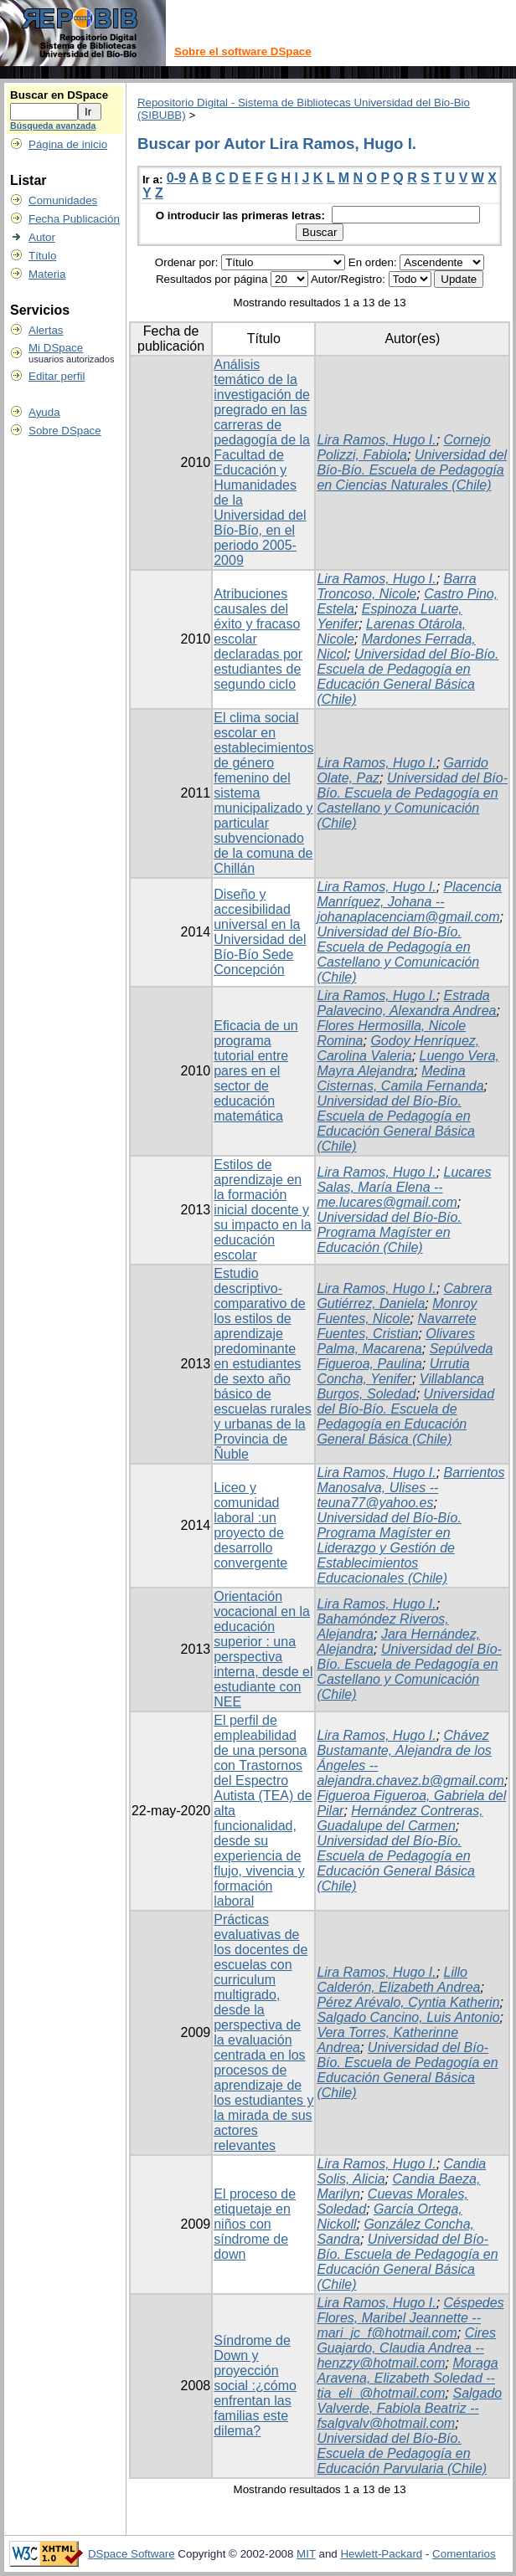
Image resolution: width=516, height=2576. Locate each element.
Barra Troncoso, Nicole (396, 586)
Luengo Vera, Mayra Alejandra (408, 1063)
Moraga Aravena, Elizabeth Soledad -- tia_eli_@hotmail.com (407, 2378)
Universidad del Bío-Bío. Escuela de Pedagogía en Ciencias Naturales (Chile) (412, 470)
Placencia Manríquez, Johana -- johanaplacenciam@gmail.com (409, 902)
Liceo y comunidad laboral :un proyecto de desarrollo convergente (250, 1525)
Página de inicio (67, 144)
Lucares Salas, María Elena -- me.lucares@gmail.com (404, 1187)
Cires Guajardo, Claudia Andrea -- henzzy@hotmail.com (406, 2348)
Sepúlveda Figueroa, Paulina (405, 1356)
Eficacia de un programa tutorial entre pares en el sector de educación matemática (256, 1071)
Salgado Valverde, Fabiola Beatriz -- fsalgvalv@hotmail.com (409, 2408)
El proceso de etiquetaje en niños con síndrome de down (255, 2224)
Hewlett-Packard (381, 2554)
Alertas (45, 330)
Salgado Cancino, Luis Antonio (408, 2017)
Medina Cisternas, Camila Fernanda (400, 1078)
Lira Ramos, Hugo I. (376, 440)
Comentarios (464, 2554)
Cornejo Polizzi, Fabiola (403, 447)
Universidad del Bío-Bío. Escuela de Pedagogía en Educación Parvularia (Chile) (402, 2453)
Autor (41, 237)
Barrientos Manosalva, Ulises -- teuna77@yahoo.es (410, 1487)
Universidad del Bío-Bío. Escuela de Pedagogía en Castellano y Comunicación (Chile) (412, 800)
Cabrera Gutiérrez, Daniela (404, 1296)
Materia (46, 274)
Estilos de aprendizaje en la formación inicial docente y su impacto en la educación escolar (263, 1209)
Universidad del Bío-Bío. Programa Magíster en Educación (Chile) (389, 1232)
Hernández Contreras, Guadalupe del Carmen (399, 1818)
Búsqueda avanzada (52, 126)
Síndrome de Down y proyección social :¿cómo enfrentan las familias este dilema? (255, 2385)
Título (42, 255)
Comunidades (62, 200)
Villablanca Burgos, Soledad (400, 1386)
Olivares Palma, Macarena (396, 1341)
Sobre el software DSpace (243, 51)
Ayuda (44, 412)
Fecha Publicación (74, 219)
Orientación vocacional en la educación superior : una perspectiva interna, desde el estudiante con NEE (263, 1649)
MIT (306, 2554)
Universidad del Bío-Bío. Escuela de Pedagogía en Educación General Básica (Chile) (407, 676)
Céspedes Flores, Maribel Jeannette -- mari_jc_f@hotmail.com (410, 2318)
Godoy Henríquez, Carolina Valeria (398, 1048)
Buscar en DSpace (59, 95)
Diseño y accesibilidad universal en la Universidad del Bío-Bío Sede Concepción (260, 932)
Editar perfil (56, 376)
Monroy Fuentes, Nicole (397, 1311)
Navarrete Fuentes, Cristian (396, 1326)
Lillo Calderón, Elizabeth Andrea (398, 1979)
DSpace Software (131, 2554)
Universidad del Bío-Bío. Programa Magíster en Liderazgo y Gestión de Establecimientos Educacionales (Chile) (389, 1548)
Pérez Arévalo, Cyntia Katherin (408, 2002)
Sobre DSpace (64, 430)
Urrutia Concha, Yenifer (393, 1371)
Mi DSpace (55, 347)
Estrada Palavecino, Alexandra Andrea (406, 1003)
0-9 (176, 178)
